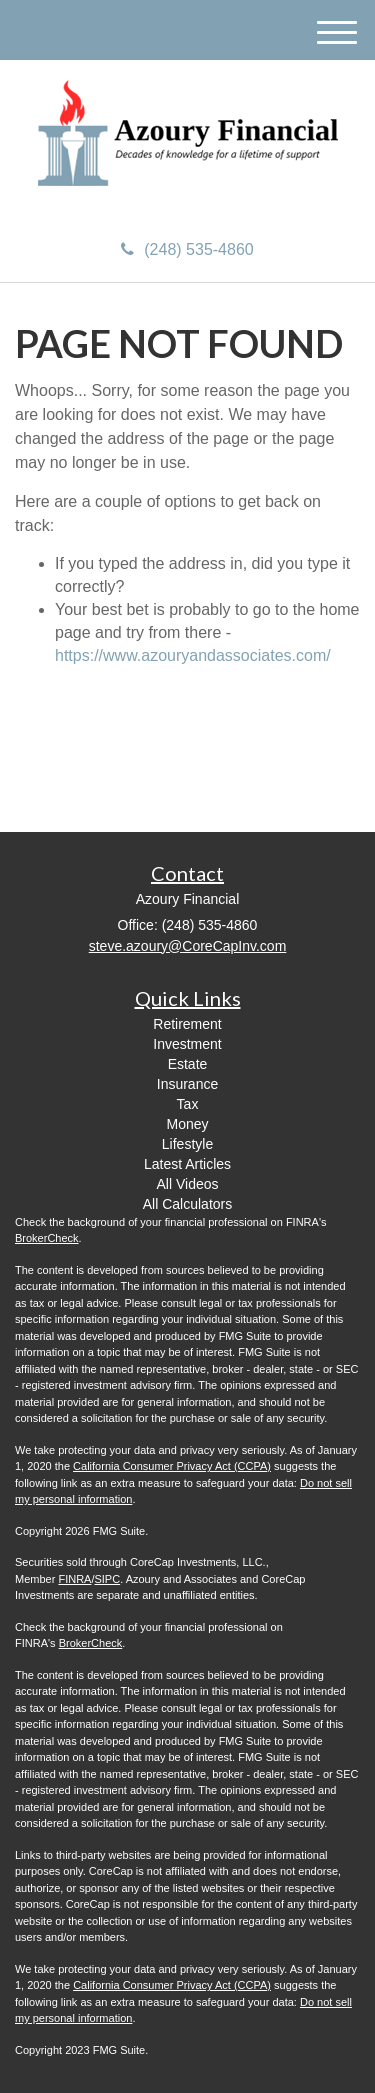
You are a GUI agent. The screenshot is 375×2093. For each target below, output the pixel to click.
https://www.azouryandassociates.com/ (193, 655)
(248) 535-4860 (187, 249)
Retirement (187, 1024)
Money (187, 1124)
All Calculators (187, 1204)
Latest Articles (187, 1164)
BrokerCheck (47, 1238)
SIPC (107, 1579)
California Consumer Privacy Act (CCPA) (172, 1466)
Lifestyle (187, 1144)
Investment (187, 1044)
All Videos (187, 1184)
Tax (188, 1104)
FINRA (74, 1579)
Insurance (187, 1084)
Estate (188, 1064)
